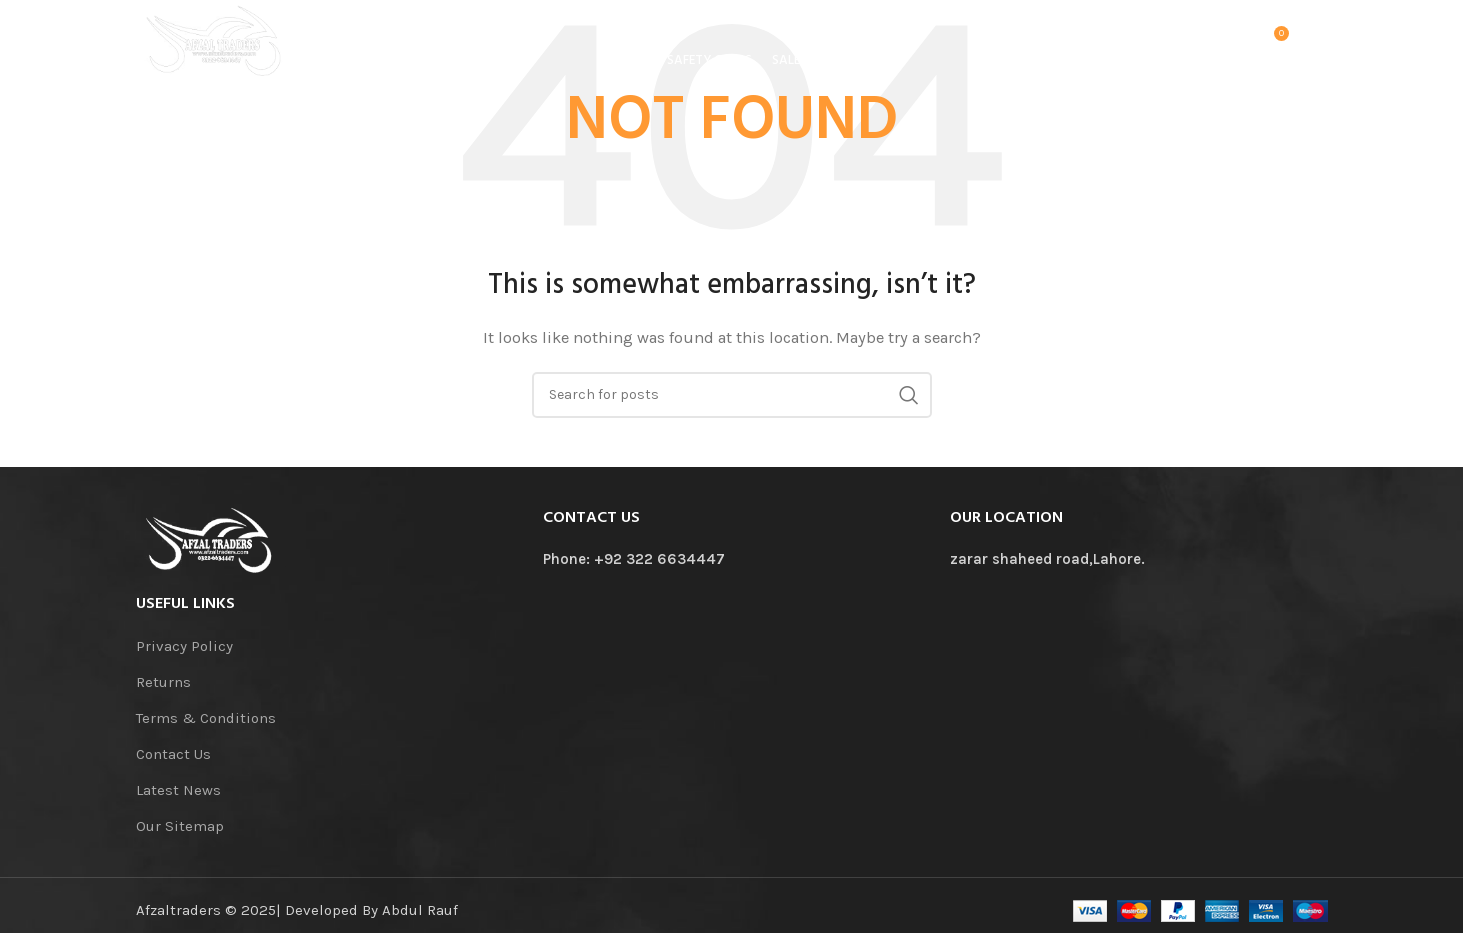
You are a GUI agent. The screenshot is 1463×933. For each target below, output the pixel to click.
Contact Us (173, 754)
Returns (163, 682)
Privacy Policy (184, 646)
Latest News (178, 790)
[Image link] (211, 539)
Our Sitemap (180, 826)
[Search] (1230, 45)
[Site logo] (226, 44)
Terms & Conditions (206, 718)
